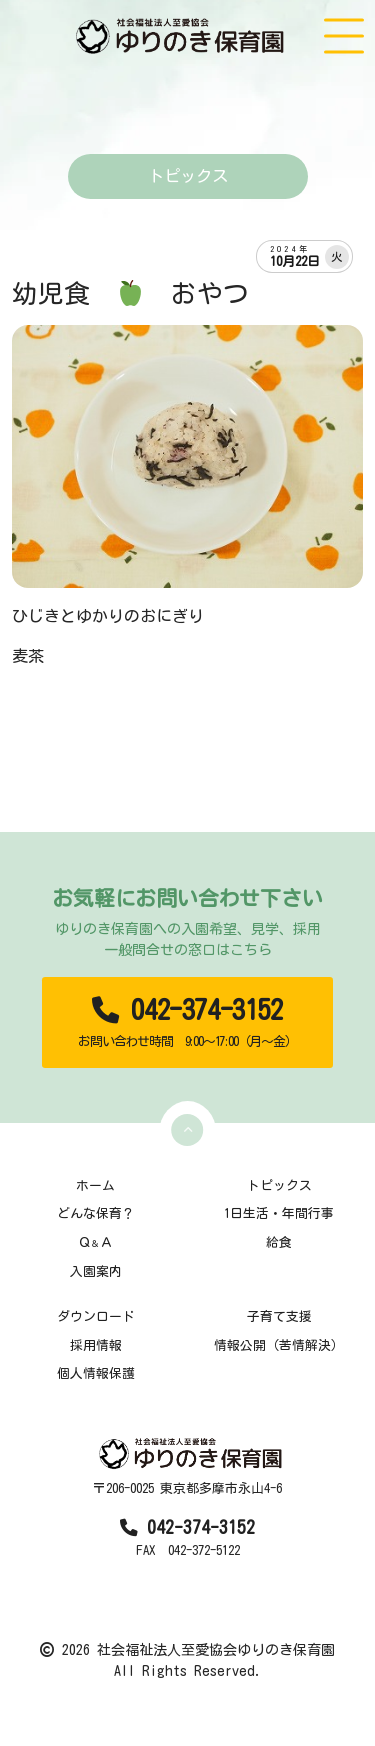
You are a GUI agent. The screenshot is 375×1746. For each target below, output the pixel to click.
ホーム (95, 1185)
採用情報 (96, 1345)
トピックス (279, 1185)
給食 (279, 1242)
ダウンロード (96, 1316)
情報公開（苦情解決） (279, 1345)
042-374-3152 (188, 1022)
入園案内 (96, 1271)
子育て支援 (279, 1316)
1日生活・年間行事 (279, 1213)
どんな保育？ (96, 1213)
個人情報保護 (96, 1373)
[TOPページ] (182, 36)
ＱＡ (95, 1242)
